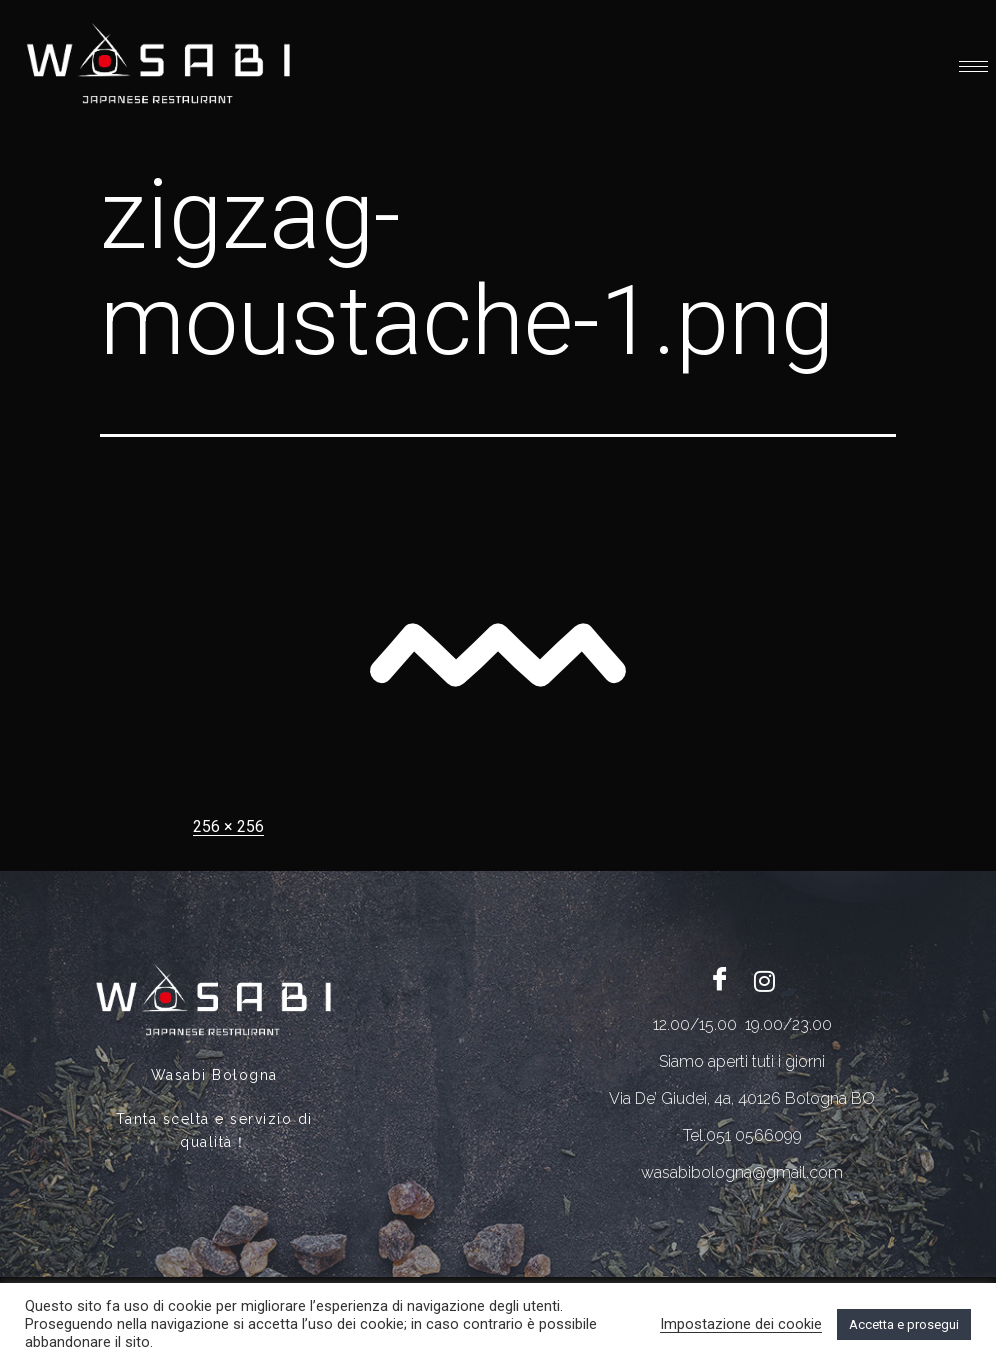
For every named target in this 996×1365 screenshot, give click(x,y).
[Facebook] (720, 981)
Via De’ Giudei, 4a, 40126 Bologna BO (742, 1098)
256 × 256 (228, 826)
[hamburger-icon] (973, 66)
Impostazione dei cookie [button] (741, 1324)
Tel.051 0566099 (742, 1135)
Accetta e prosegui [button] (904, 1324)
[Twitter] (765, 981)
